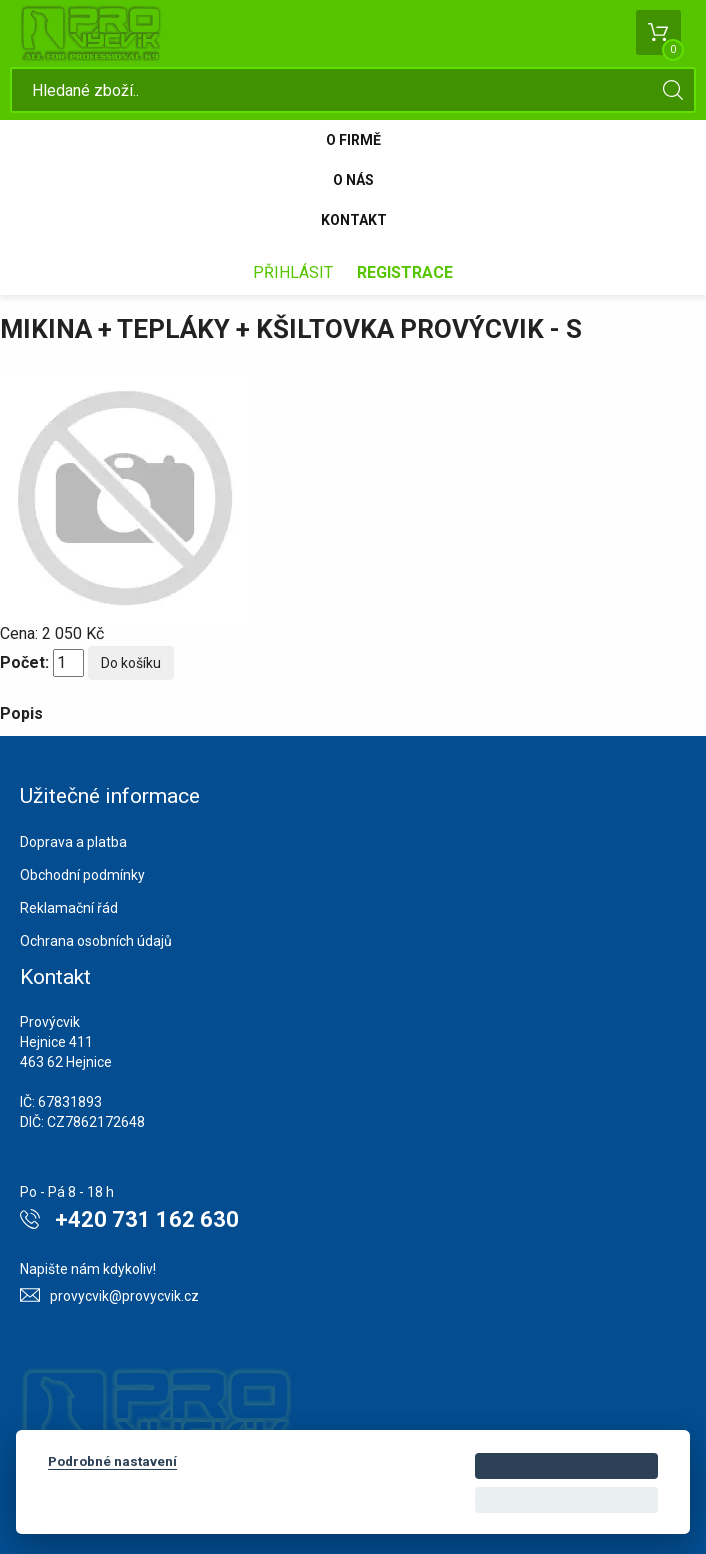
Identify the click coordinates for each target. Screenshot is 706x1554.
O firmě (353, 140)
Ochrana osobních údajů (96, 941)
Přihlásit (293, 272)
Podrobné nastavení (112, 1461)
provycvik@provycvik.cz (124, 1296)
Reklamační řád (69, 908)
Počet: (24, 662)
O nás (353, 180)
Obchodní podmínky (82, 875)
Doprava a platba (73, 842)
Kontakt (354, 220)
